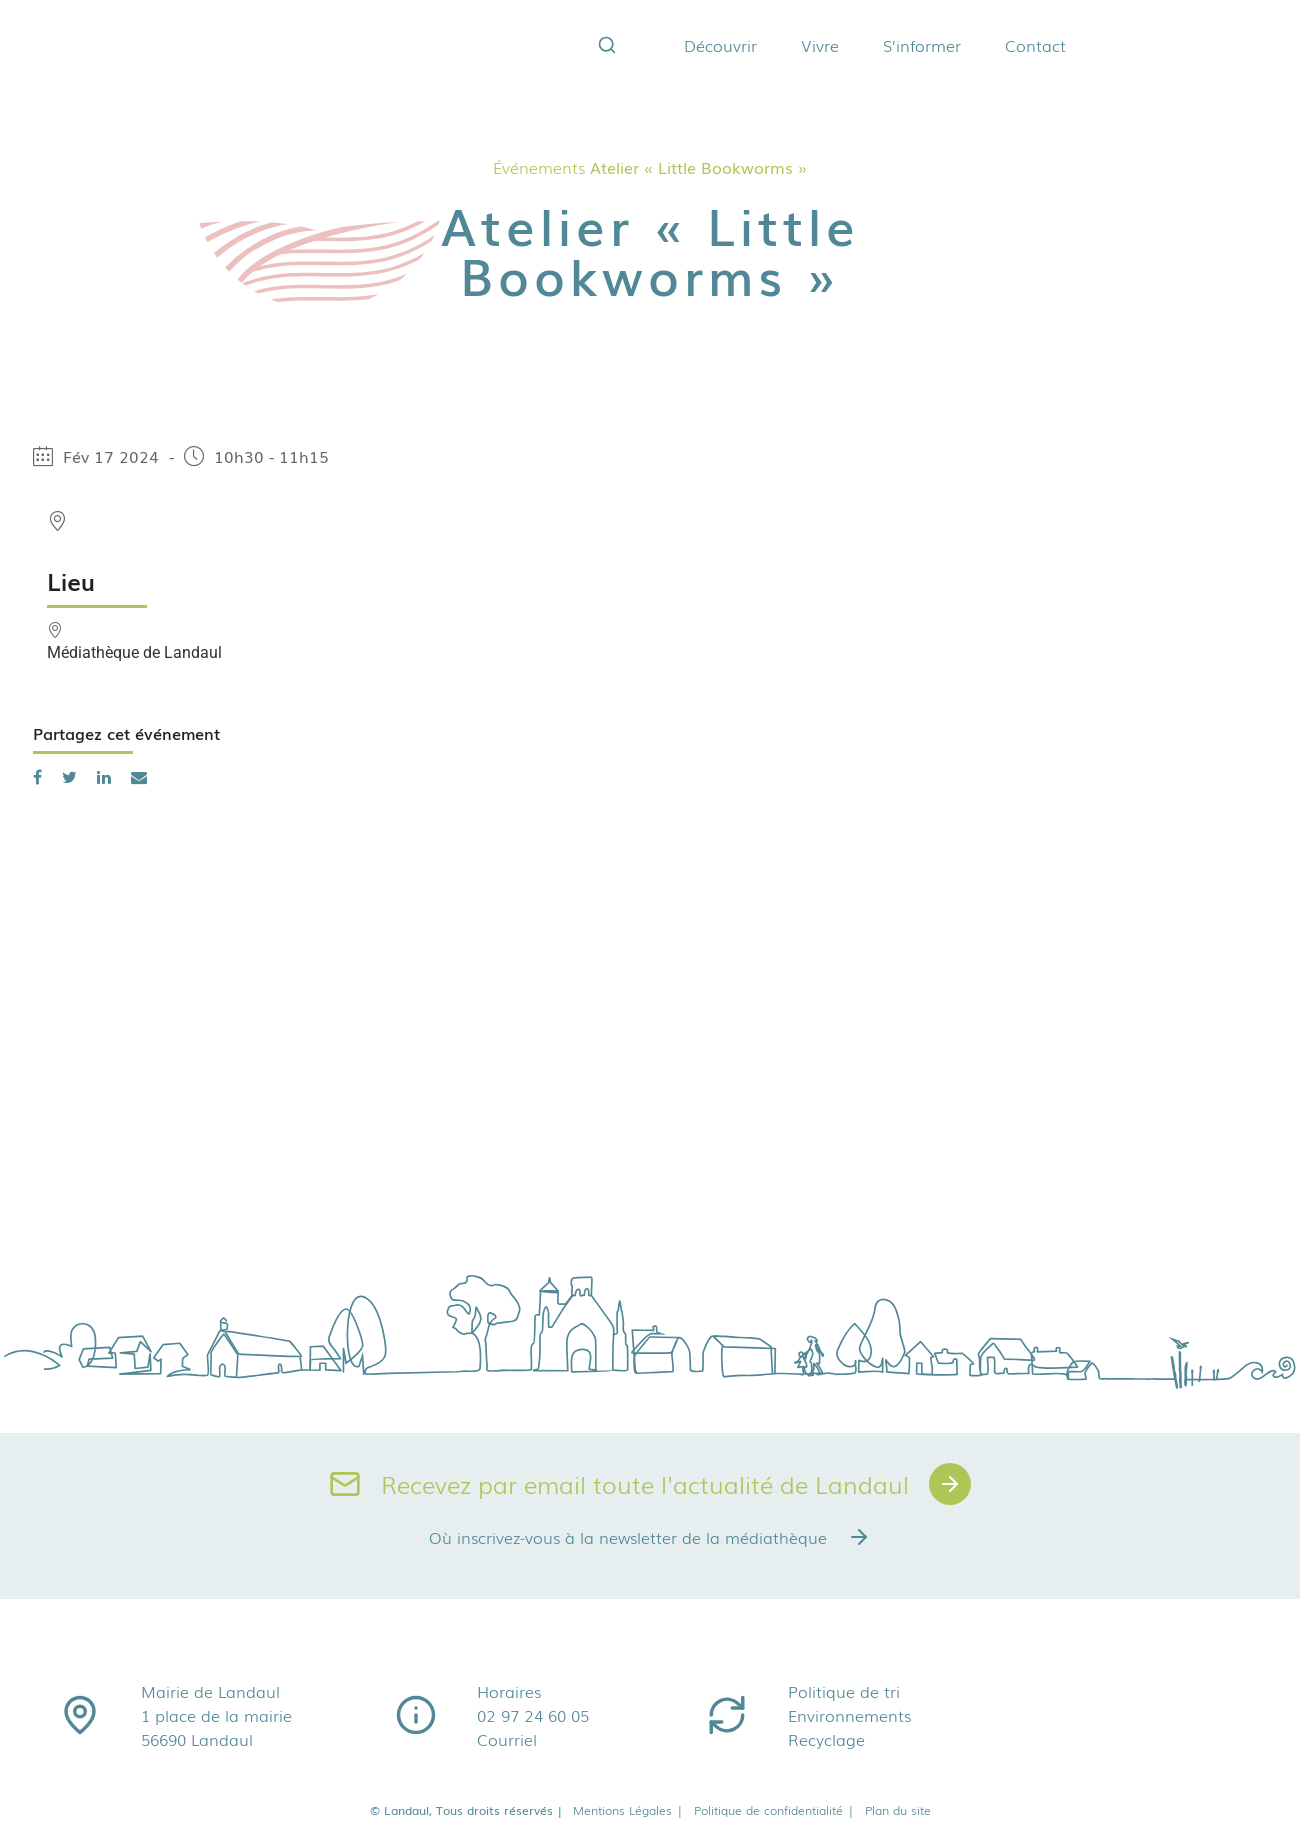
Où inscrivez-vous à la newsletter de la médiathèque (650, 1537)
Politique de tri (844, 1691)
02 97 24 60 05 (533, 1715)
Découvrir (720, 45)
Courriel (507, 1739)
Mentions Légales (628, 1810)
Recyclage (826, 1739)
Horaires (509, 1691)
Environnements (849, 1715)
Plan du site (898, 1810)
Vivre (820, 45)
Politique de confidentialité (774, 1810)
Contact (1035, 45)
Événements (539, 167)
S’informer (922, 45)
